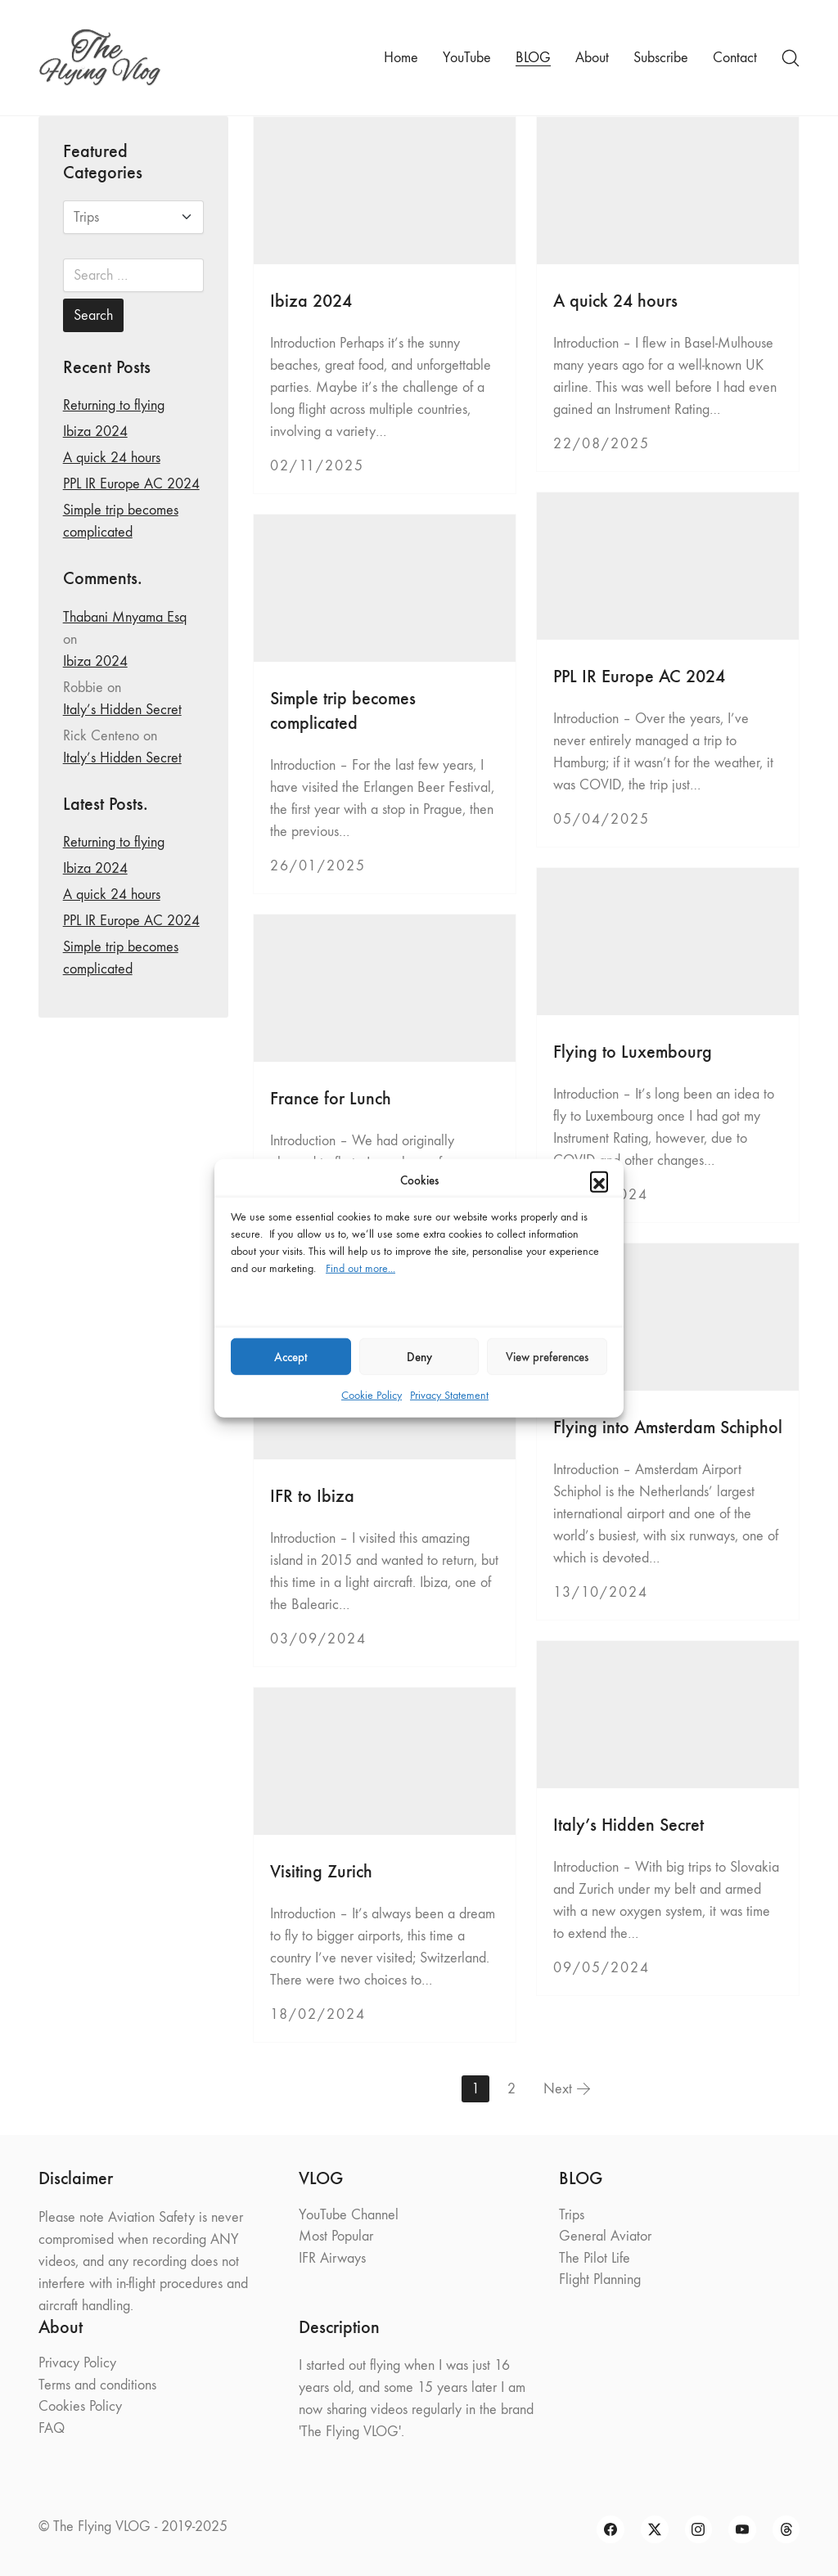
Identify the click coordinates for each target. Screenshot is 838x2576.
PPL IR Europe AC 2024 (639, 676)
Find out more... (360, 1268)
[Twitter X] (655, 2529)
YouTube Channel (349, 2214)
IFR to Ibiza (312, 1496)
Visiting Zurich (321, 1871)
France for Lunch (330, 1098)
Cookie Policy (371, 1395)
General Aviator (605, 2236)
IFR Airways (332, 2258)
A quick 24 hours (615, 301)
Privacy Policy (77, 2362)
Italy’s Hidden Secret (628, 1825)
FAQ (51, 2428)
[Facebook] (610, 2529)
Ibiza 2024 (311, 301)
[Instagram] (699, 2529)
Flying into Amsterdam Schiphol (667, 1427)
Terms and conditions (97, 2385)
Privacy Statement (449, 1395)
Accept (291, 1356)
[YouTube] (742, 2529)
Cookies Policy (80, 2406)
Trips (571, 2214)
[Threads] (786, 2529)
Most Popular (336, 2236)
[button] (599, 1180)
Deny (419, 1356)
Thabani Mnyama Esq (125, 617)
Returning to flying (113, 405)
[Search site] (791, 58)
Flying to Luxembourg (632, 1052)
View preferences (547, 1356)
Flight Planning (600, 2279)
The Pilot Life (594, 2258)
